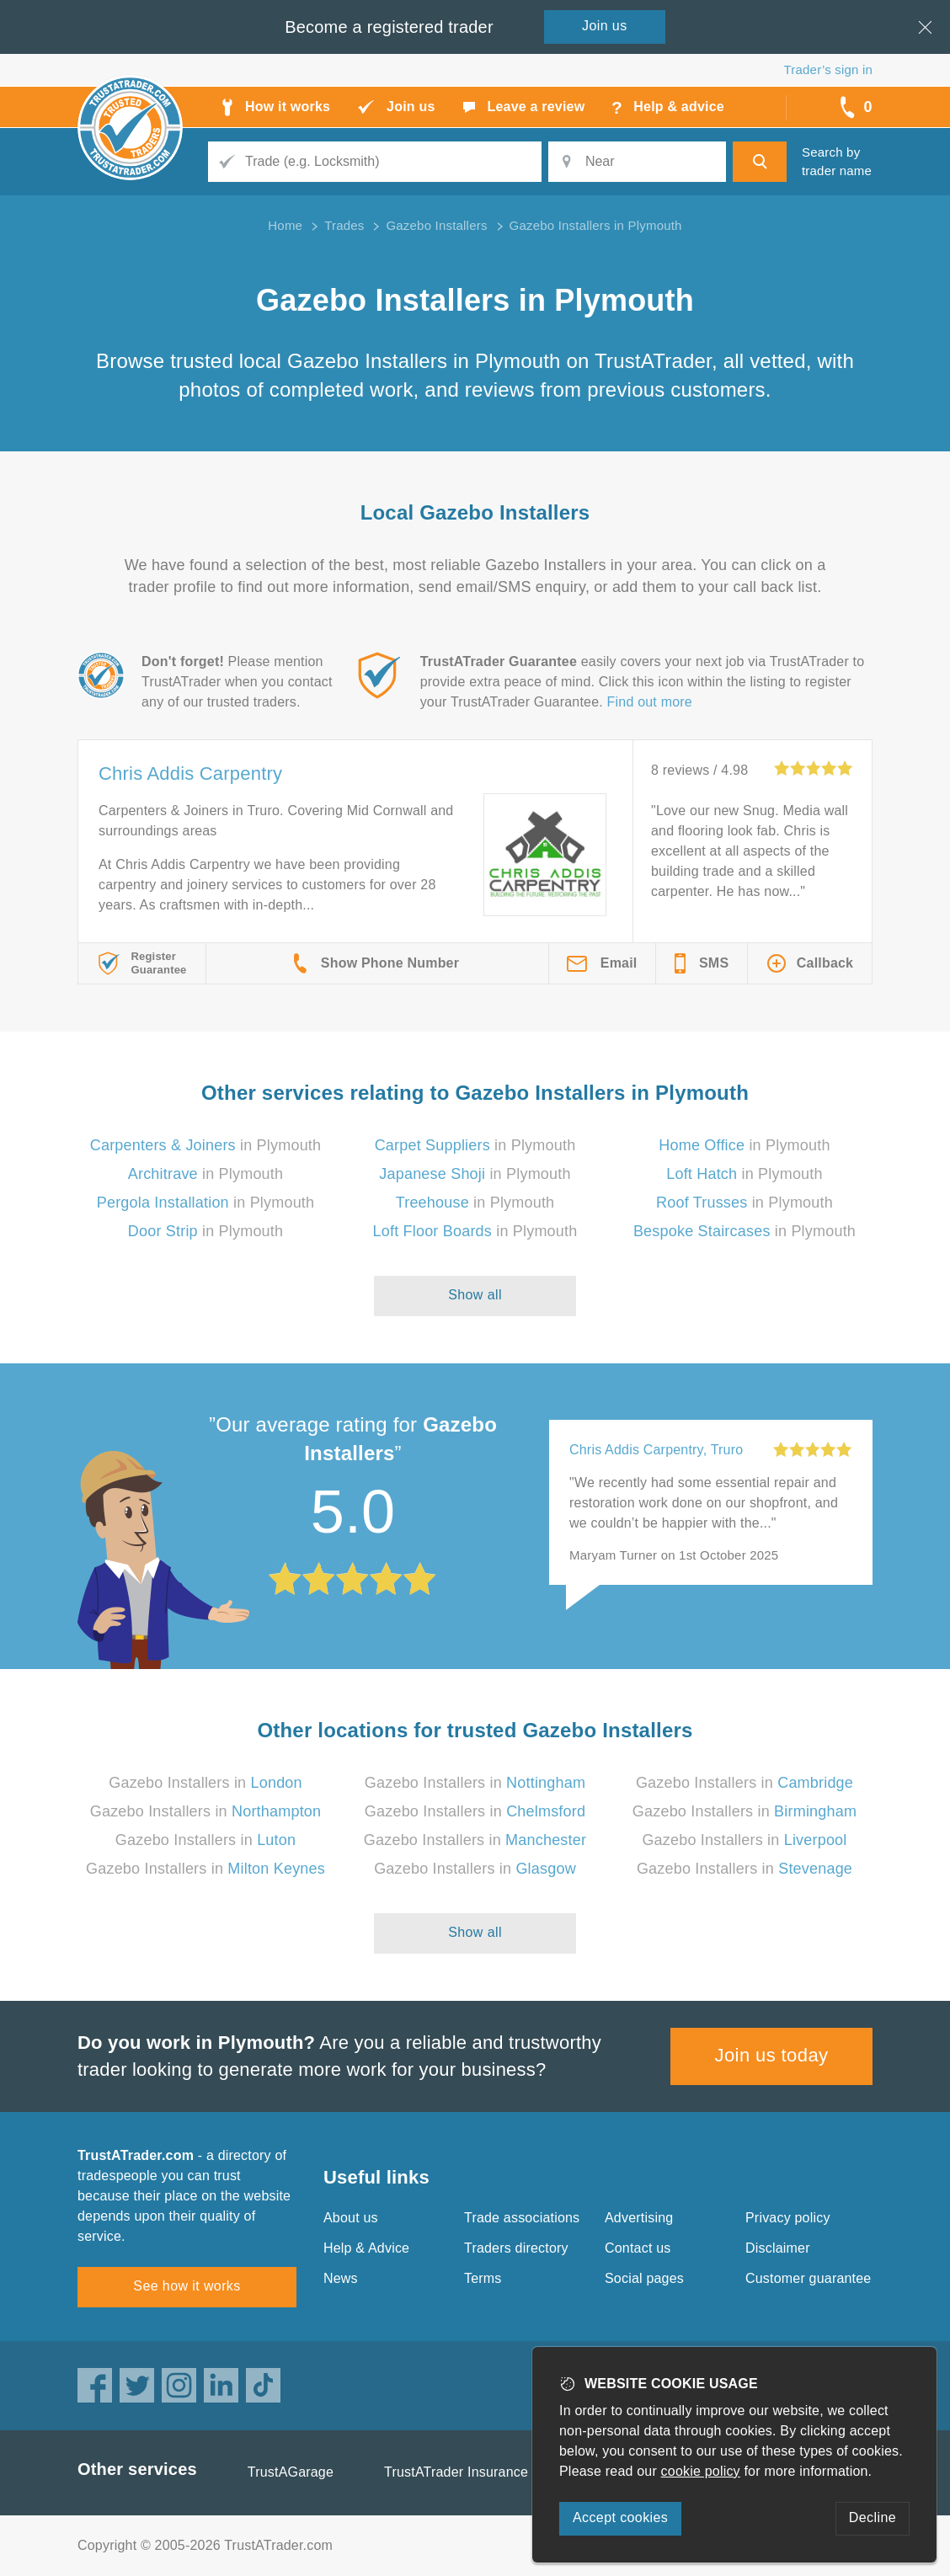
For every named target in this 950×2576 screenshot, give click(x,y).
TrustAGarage (291, 2472)
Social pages (644, 2278)
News (340, 2278)
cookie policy (700, 2471)
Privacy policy (787, 2218)
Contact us (637, 2248)
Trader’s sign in (828, 69)
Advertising (639, 2218)
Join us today (772, 2055)
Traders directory (516, 2248)
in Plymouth (206, 1145)
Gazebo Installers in (205, 1782)
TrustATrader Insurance (456, 2472)
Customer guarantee (808, 2278)
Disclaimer (777, 2248)
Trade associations (521, 2218)
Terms (483, 2278)
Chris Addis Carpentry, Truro (656, 1450)
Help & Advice (366, 2248)
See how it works (186, 2286)
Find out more (649, 702)
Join (604, 26)
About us (350, 2218)
